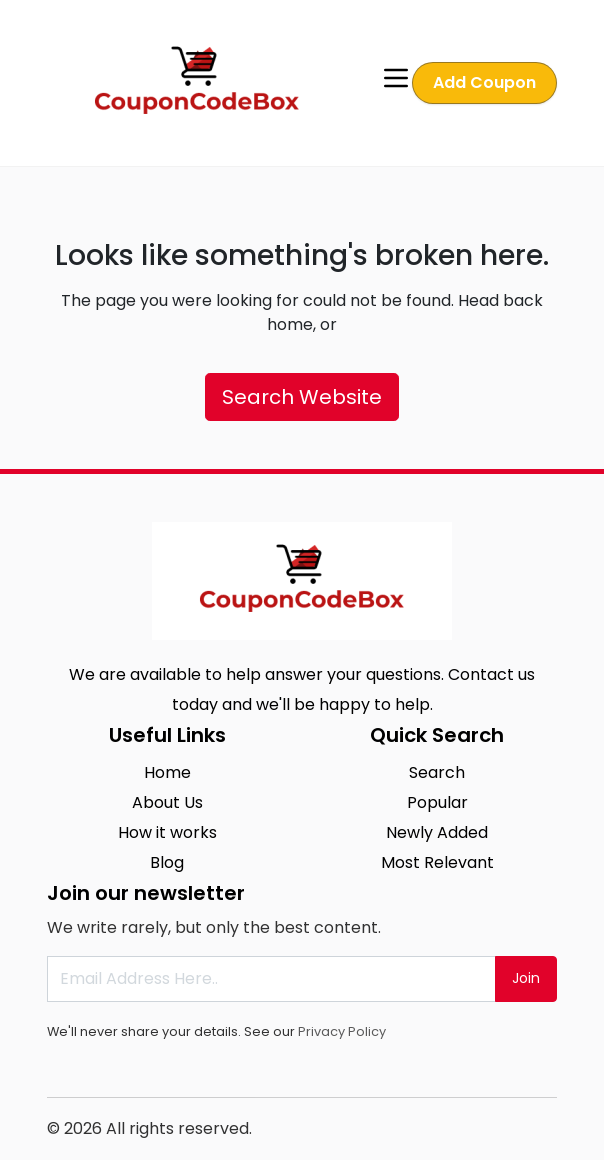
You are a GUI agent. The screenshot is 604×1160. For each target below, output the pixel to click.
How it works (167, 832)
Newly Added (437, 832)
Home (167, 772)
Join (526, 978)
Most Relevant (437, 862)
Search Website (302, 397)
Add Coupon (484, 82)
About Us (167, 802)
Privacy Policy (342, 1031)
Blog (167, 862)
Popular (437, 802)
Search (437, 772)
